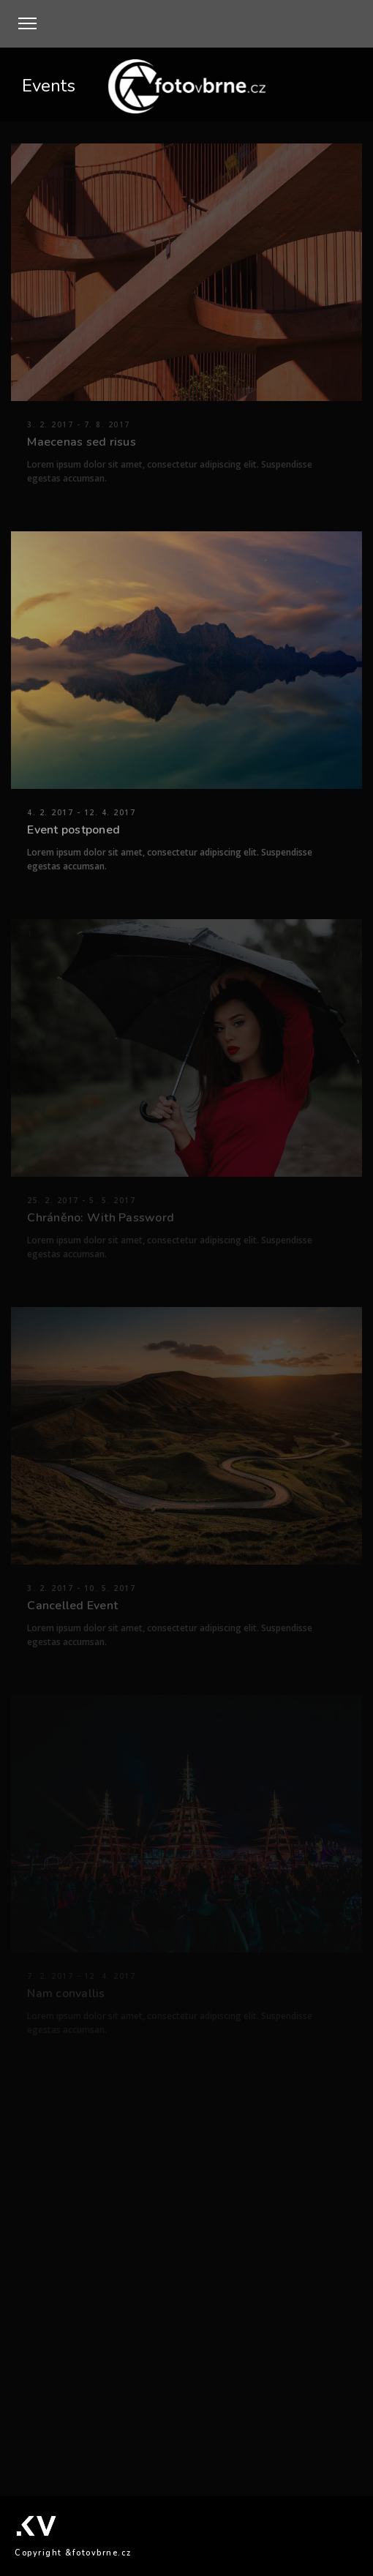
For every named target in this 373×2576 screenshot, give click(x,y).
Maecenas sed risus (81, 442)
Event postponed (73, 830)
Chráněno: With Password (100, 1218)
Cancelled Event (72, 1606)
